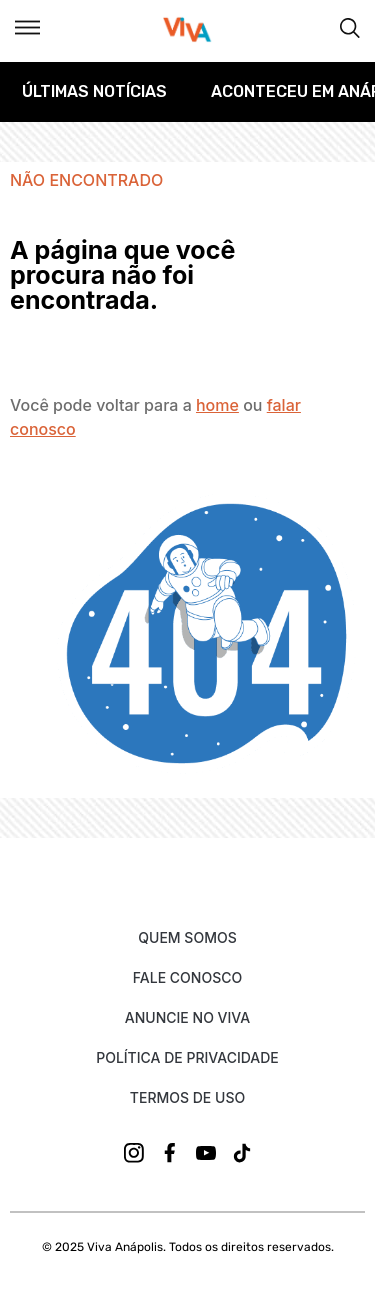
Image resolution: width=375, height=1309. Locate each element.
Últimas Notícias (94, 91)
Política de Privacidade (187, 1057)
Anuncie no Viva (187, 1017)
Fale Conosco (187, 977)
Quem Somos (187, 937)
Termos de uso (187, 1097)
